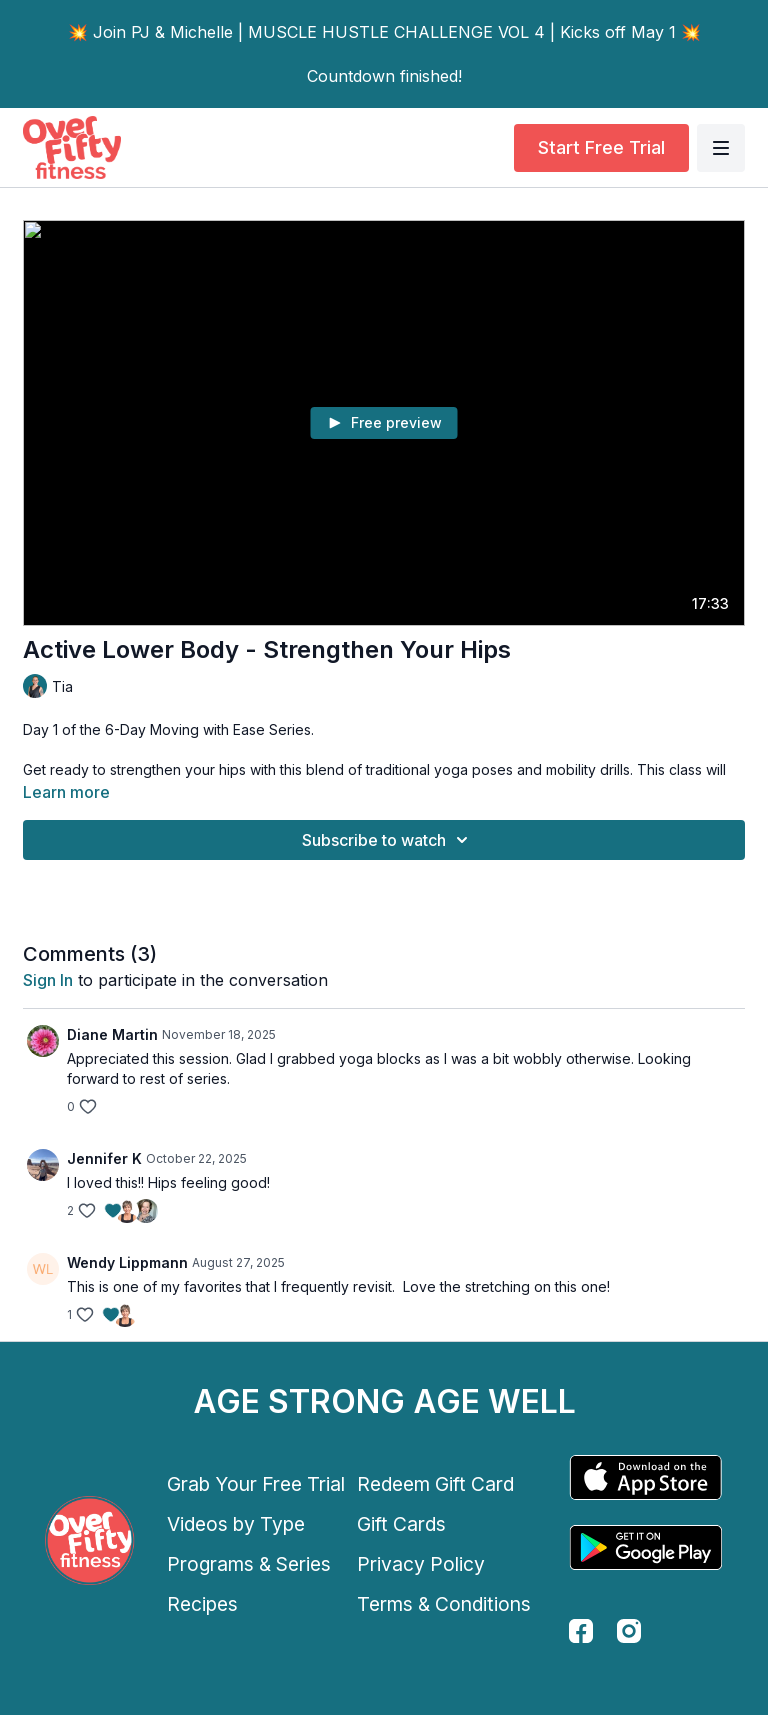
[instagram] (629, 1631)
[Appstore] (646, 1477)
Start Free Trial (601, 147)
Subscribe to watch (388, 840)
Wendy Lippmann (127, 1262)
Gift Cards (401, 1524)
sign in (48, 980)
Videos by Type (236, 1524)
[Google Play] (646, 1547)
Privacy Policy (421, 1564)
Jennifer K (104, 1158)
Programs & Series (249, 1564)
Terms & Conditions (444, 1604)
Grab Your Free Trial (256, 1484)
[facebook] (581, 1631)
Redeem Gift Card (435, 1484)
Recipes (202, 1604)
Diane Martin (112, 1034)
